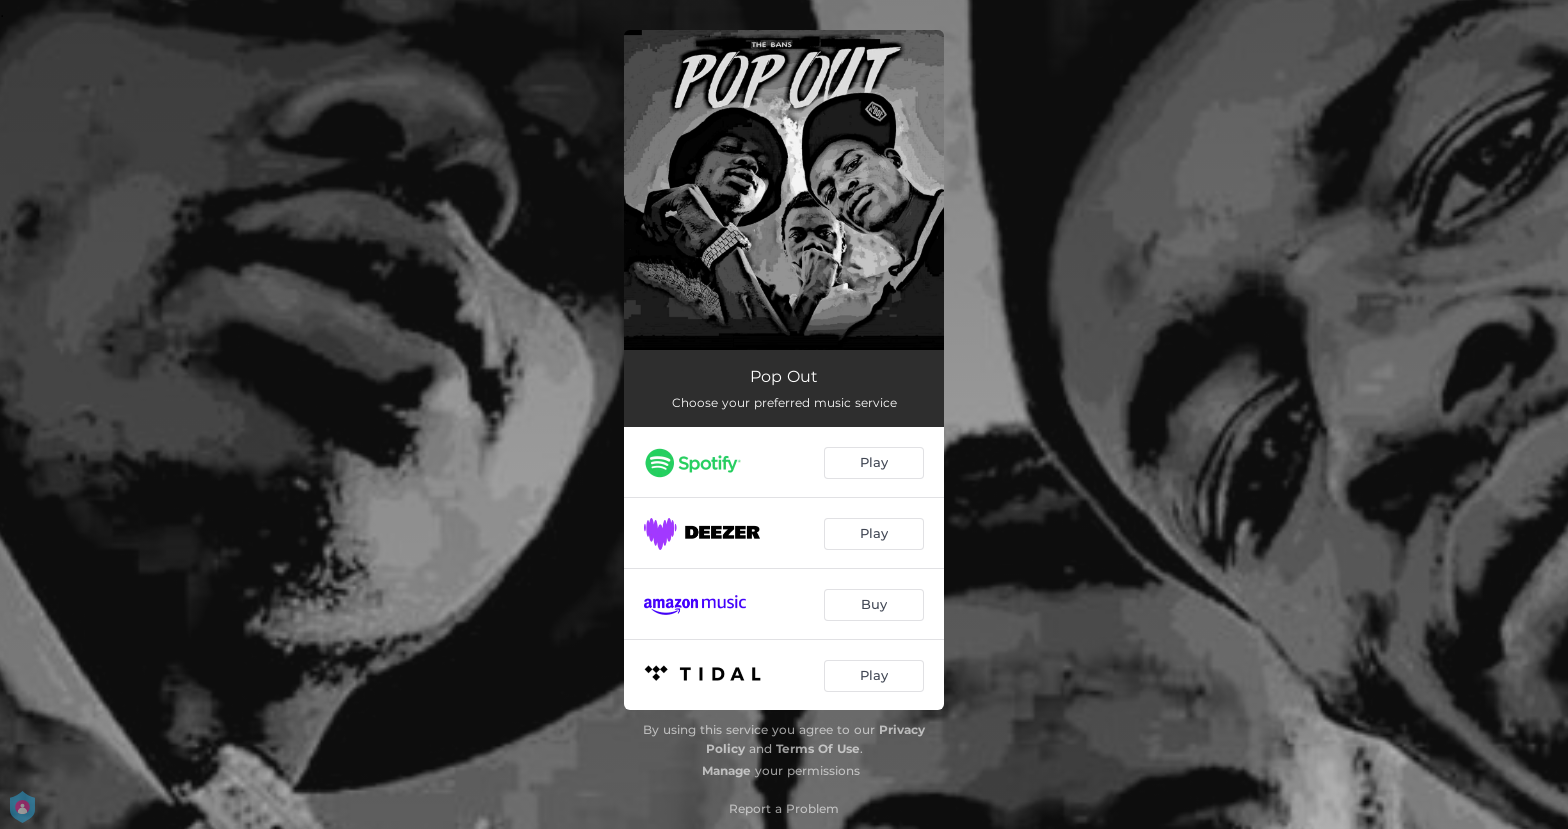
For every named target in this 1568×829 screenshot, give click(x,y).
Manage (726, 770)
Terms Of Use (818, 748)
